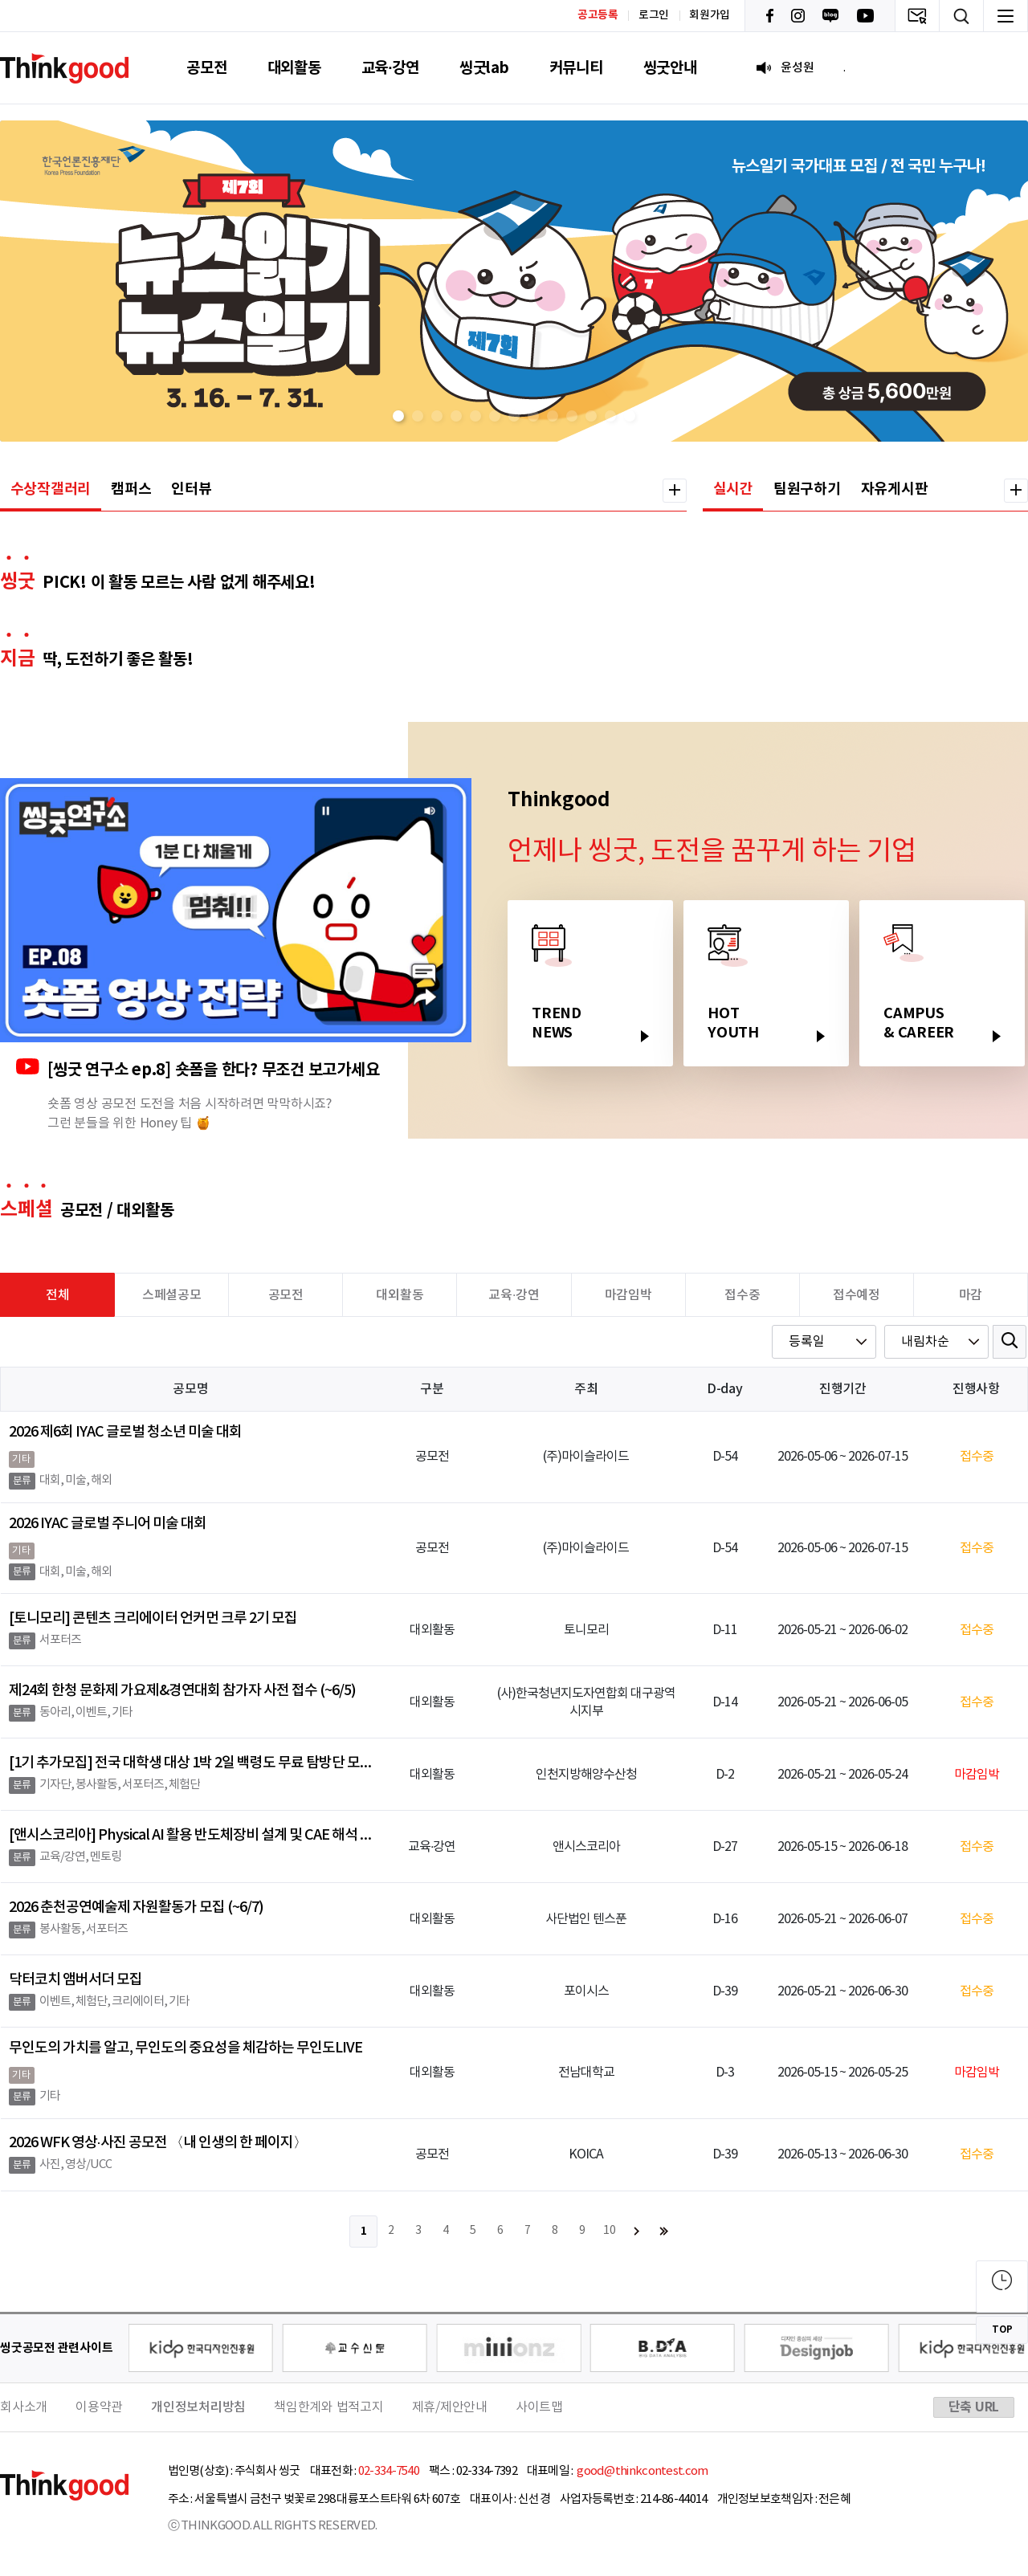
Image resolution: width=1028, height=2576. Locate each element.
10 (609, 2230)
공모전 (206, 68)
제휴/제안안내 (449, 2407)
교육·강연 (390, 68)
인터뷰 (191, 489)
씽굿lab (484, 68)
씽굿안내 (670, 68)
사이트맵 (539, 2407)
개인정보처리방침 (198, 2407)
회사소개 (23, 2407)
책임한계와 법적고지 (329, 2407)
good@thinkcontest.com (641, 2471)
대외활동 (294, 68)
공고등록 (597, 15)
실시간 (733, 489)
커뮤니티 (576, 68)
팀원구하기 (807, 489)
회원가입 (709, 15)
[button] (398, 416)
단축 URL (974, 2407)
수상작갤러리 (51, 489)
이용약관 (99, 2407)
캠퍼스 (131, 489)
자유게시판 (894, 489)
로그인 (653, 15)
